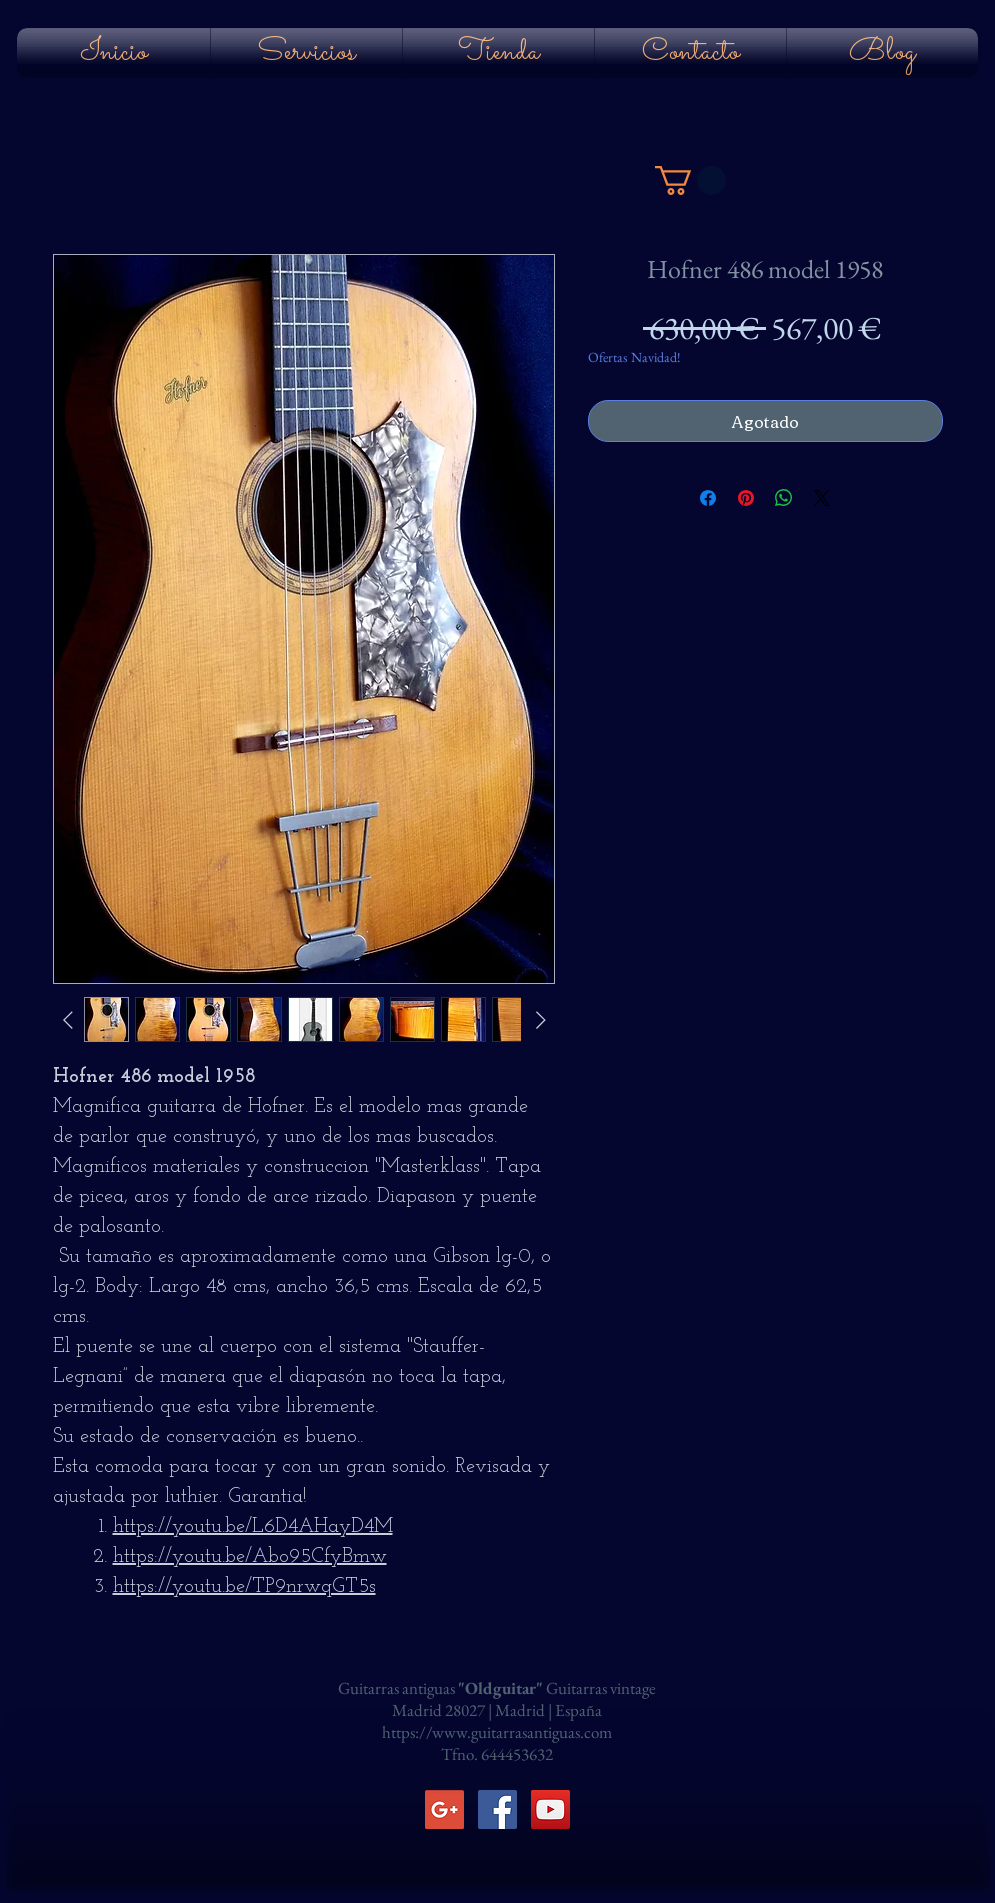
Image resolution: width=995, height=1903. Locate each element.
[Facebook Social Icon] (497, 1809)
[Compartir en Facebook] (708, 498)
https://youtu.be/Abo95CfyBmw (250, 1557)
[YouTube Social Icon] (550, 1809)
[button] (690, 180)
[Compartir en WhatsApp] (784, 498)
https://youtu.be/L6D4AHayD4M (253, 1527)
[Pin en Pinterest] (746, 498)
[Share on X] (822, 498)
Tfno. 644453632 (497, 1754)
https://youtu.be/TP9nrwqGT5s (244, 1587)
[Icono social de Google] (444, 1809)
